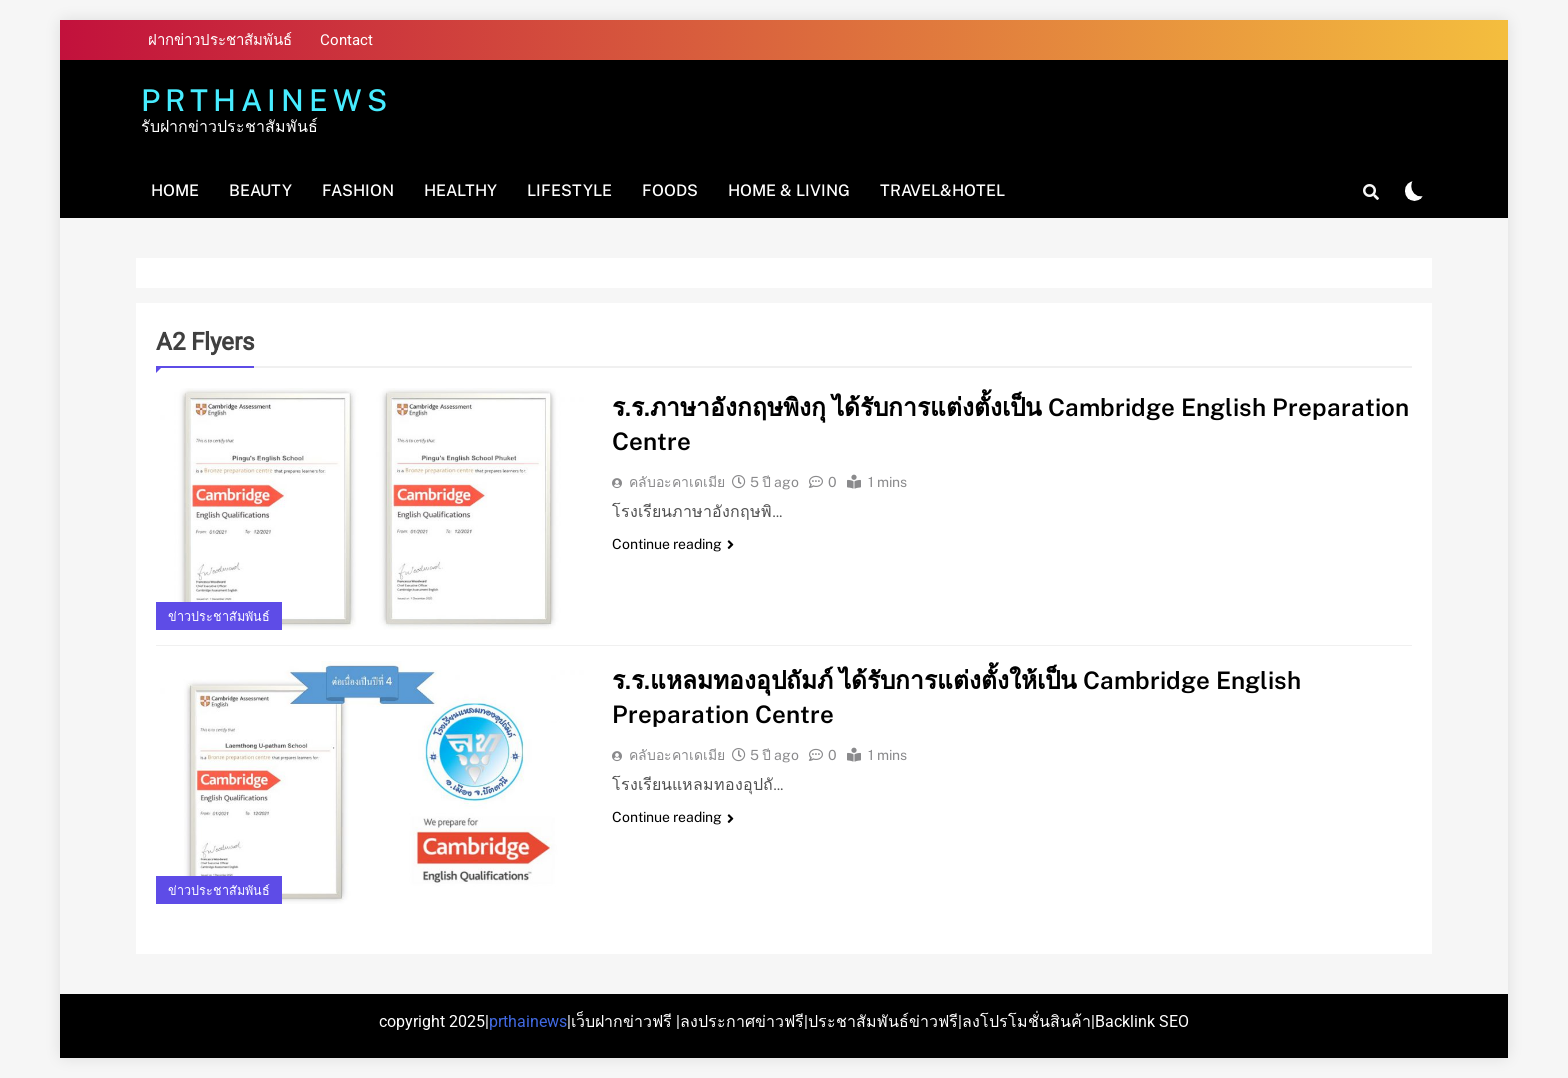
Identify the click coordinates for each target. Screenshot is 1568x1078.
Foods (670, 190)
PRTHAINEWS (266, 100)
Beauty (260, 190)
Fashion (358, 190)
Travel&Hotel (942, 190)
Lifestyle (569, 190)
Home (175, 190)
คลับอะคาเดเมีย (677, 482)
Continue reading (673, 544)
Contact (346, 40)
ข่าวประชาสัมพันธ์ (219, 616)
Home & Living (789, 190)
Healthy (460, 190)
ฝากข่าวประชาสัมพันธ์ (220, 40)
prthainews (528, 1021)
